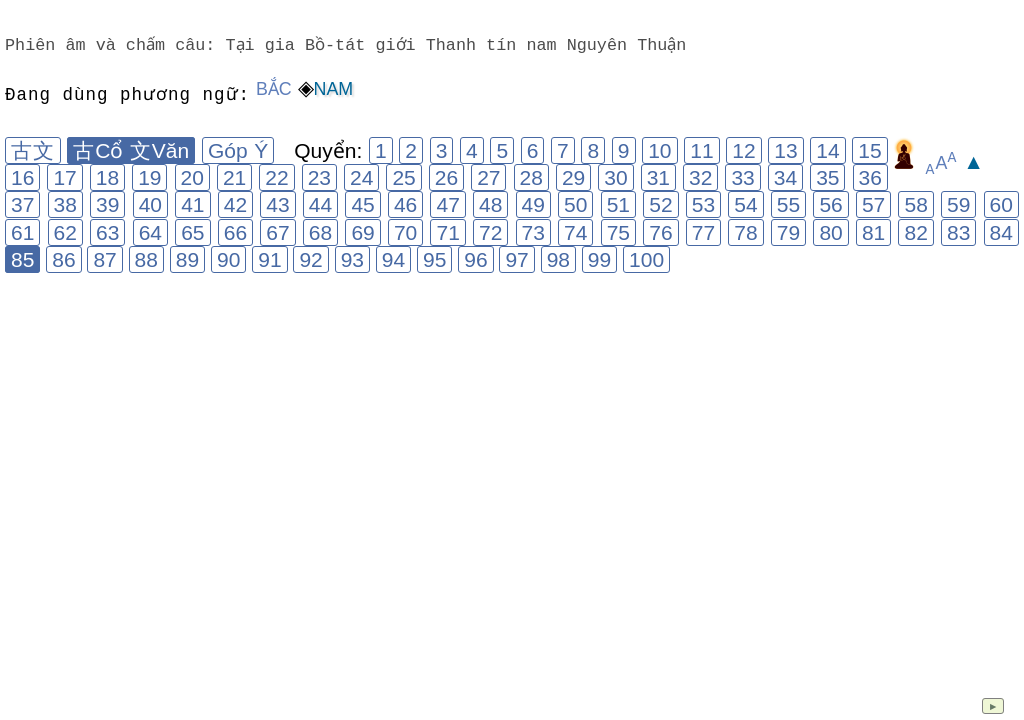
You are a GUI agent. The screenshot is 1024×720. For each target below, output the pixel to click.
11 (701, 150)
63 (107, 232)
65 (192, 232)
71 (447, 232)
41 (192, 204)
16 (22, 177)
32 (700, 177)
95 (434, 259)
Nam (334, 89)
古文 (33, 150)
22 (276, 177)
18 (107, 177)
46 (405, 204)
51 (618, 204)
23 (319, 177)
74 (575, 232)
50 (575, 204)
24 (361, 177)
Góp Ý (238, 150)
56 (830, 204)
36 (870, 177)
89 (187, 259)
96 (475, 259)
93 (352, 259)
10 (659, 150)
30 (615, 177)
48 (490, 204)
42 (235, 204)
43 (277, 204)
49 (533, 204)
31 (658, 177)
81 (873, 232)
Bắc (274, 89)
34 (785, 177)
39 (107, 204)
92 (310, 259)
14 (827, 150)
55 (788, 204)
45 (362, 204)
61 (22, 232)
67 (277, 232)
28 (531, 177)
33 (742, 177)
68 (320, 232)
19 (149, 177)
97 (516, 259)
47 (447, 204)
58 (915, 204)
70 (405, 232)
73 (533, 232)
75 (618, 232)
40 (150, 204)
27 (488, 177)
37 (22, 204)
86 (63, 259)
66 (235, 232)
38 (65, 204)
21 (234, 177)
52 (660, 204)
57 (873, 204)
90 (228, 259)
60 (1001, 204)
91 (269, 259)
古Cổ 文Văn (131, 150)
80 (830, 232)
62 (65, 232)
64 (150, 232)
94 (393, 259)
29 (573, 177)
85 (22, 259)
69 (362, 232)
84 (1001, 232)
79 (788, 232)
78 (745, 232)
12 (743, 150)
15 (869, 150)
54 (745, 204)
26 (446, 177)
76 (660, 232)
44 (320, 204)
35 (827, 177)
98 (558, 259)
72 (490, 232)
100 (646, 259)
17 (64, 177)
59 (958, 204)
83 (958, 232)
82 (915, 232)
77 (703, 232)
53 (703, 204)
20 (192, 177)
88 (146, 259)
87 (104, 259)
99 (599, 259)
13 (785, 150)
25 (403, 177)
